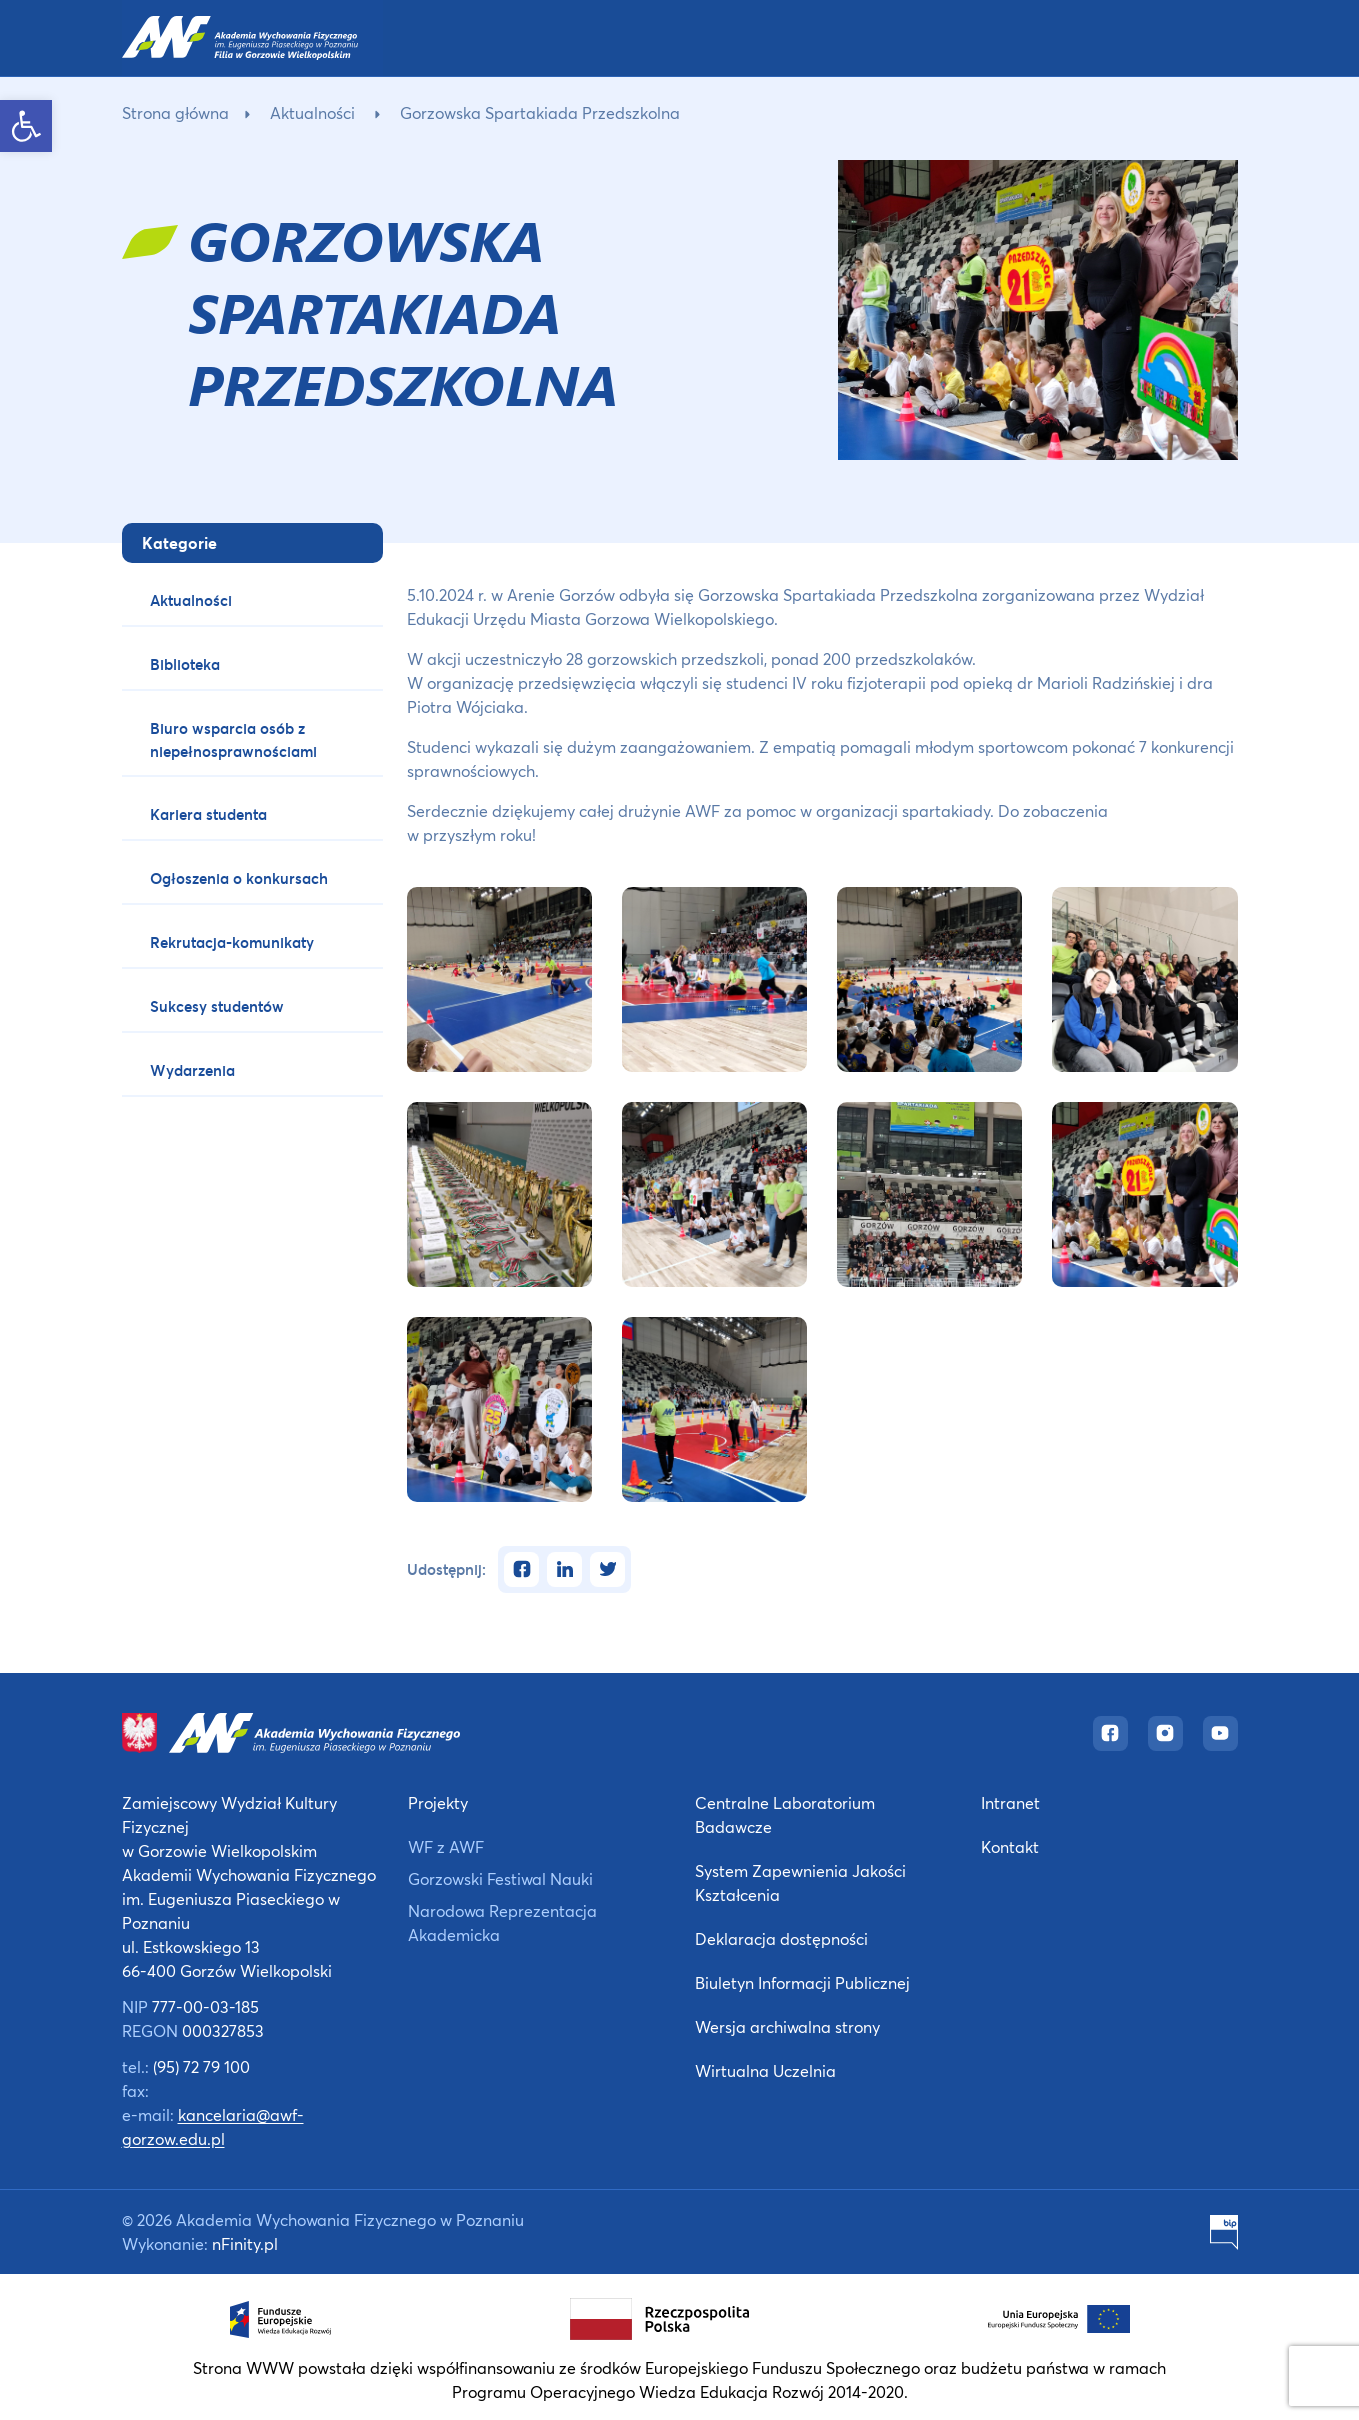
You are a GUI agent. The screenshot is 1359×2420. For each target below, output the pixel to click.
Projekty (438, 1802)
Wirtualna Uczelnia (765, 2070)
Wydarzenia (192, 1070)
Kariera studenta (208, 814)
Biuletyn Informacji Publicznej (802, 1982)
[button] (26, 126)
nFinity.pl (245, 2243)
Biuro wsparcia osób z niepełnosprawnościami (233, 739)
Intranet (1010, 1802)
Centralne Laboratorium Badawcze (785, 1814)
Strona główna (175, 112)
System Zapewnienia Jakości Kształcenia (800, 1882)
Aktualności (312, 112)
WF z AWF (446, 1846)
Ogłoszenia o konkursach (239, 878)
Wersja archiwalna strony (787, 2026)
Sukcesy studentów (217, 1006)
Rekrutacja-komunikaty (232, 942)
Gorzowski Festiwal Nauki (500, 1878)
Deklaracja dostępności (781, 1938)
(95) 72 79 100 (201, 2066)
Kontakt (1010, 1846)
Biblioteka (185, 664)
